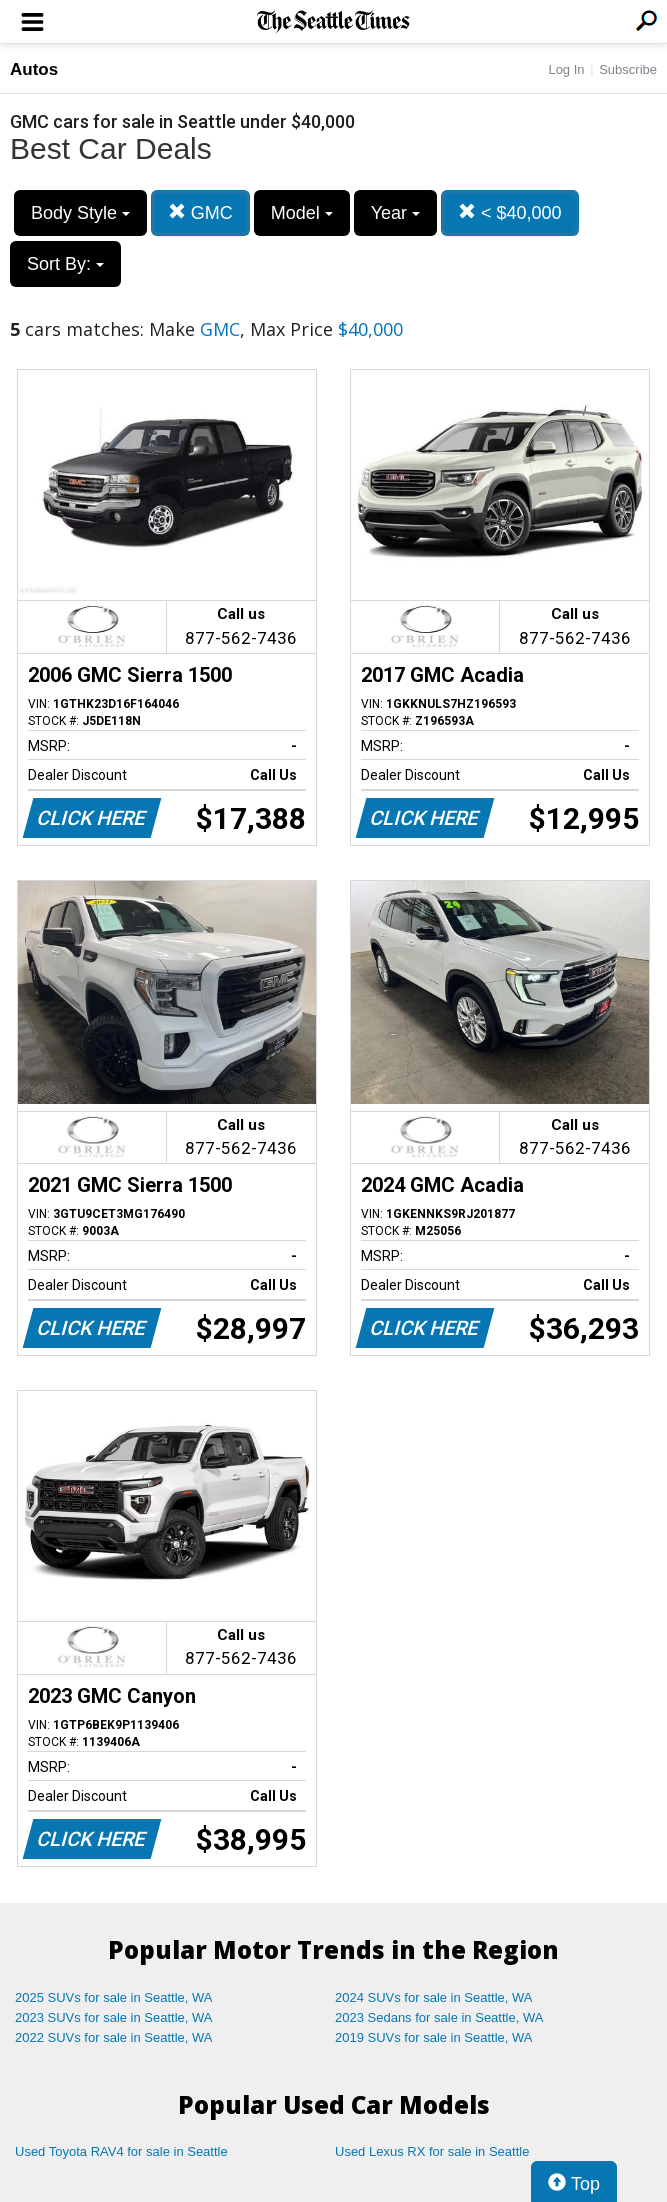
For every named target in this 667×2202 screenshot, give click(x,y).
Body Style (80, 213)
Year (395, 213)
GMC (200, 212)
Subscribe (628, 69)
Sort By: (65, 264)
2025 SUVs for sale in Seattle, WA (114, 1997)
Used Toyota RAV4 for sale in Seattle (121, 2151)
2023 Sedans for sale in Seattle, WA (439, 2017)
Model (302, 213)
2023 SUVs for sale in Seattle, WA (114, 2017)
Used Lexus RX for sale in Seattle (432, 2151)
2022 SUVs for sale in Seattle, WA (114, 2037)
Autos (34, 69)
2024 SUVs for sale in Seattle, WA (434, 1997)
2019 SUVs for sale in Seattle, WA (434, 2037)
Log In (566, 69)
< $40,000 (510, 212)
